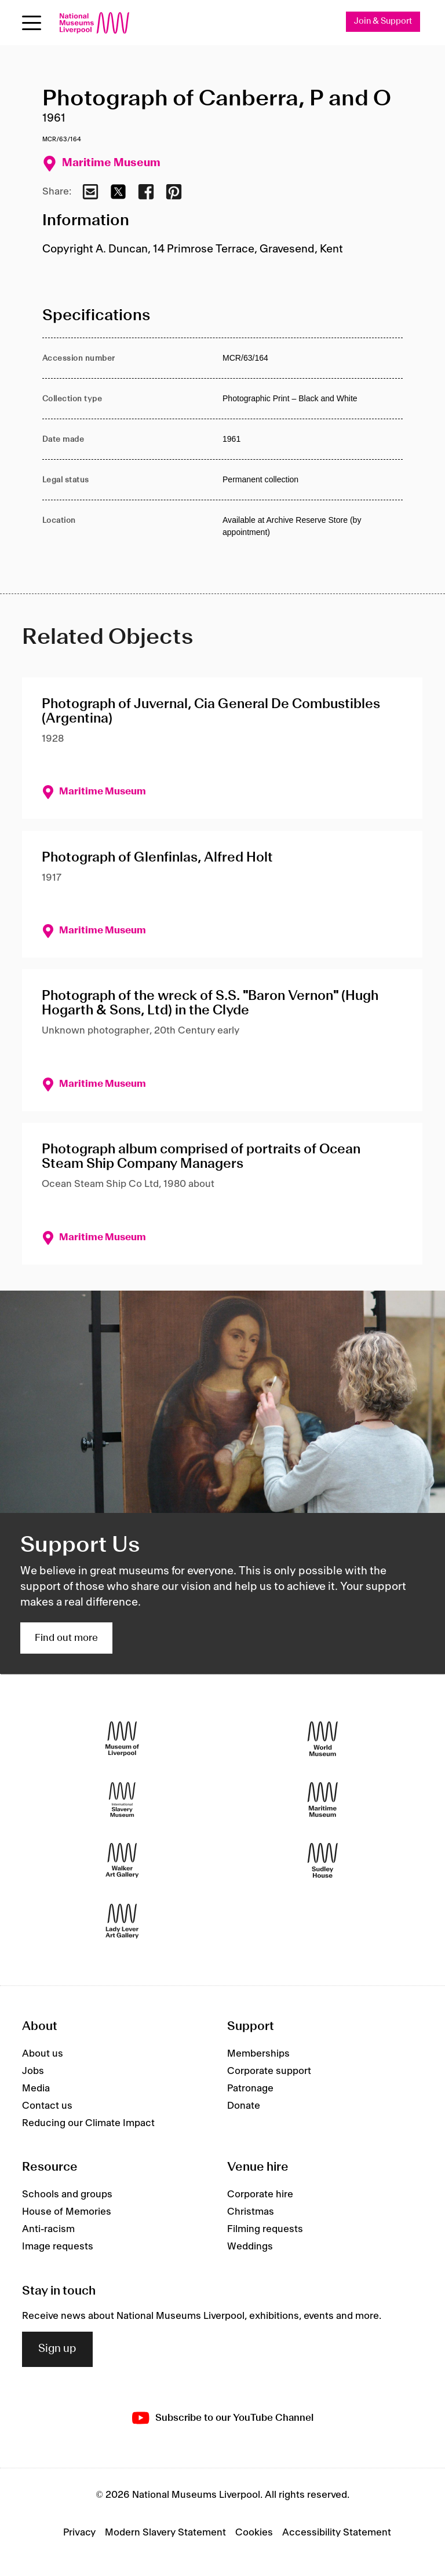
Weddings (250, 2247)
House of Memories (66, 2212)
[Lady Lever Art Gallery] (122, 1921)
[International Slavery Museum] (122, 1799)
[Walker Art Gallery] (122, 1860)
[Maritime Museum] (322, 1799)
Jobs (33, 2071)
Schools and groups (67, 2195)
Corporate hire (260, 2195)
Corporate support (269, 2071)
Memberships (258, 2054)
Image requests (57, 2247)
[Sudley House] (322, 1860)
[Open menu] (31, 22)
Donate (243, 2106)
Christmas (250, 2212)
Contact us (47, 2106)
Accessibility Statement (336, 2533)
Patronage (250, 2088)
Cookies (254, 2533)
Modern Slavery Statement (165, 2533)
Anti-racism (48, 2230)
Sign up (57, 2349)
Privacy (79, 2533)
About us (42, 2054)
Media (36, 2088)
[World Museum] (322, 1739)
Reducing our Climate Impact (88, 2123)
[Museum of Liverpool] (122, 1739)
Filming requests (265, 2230)
